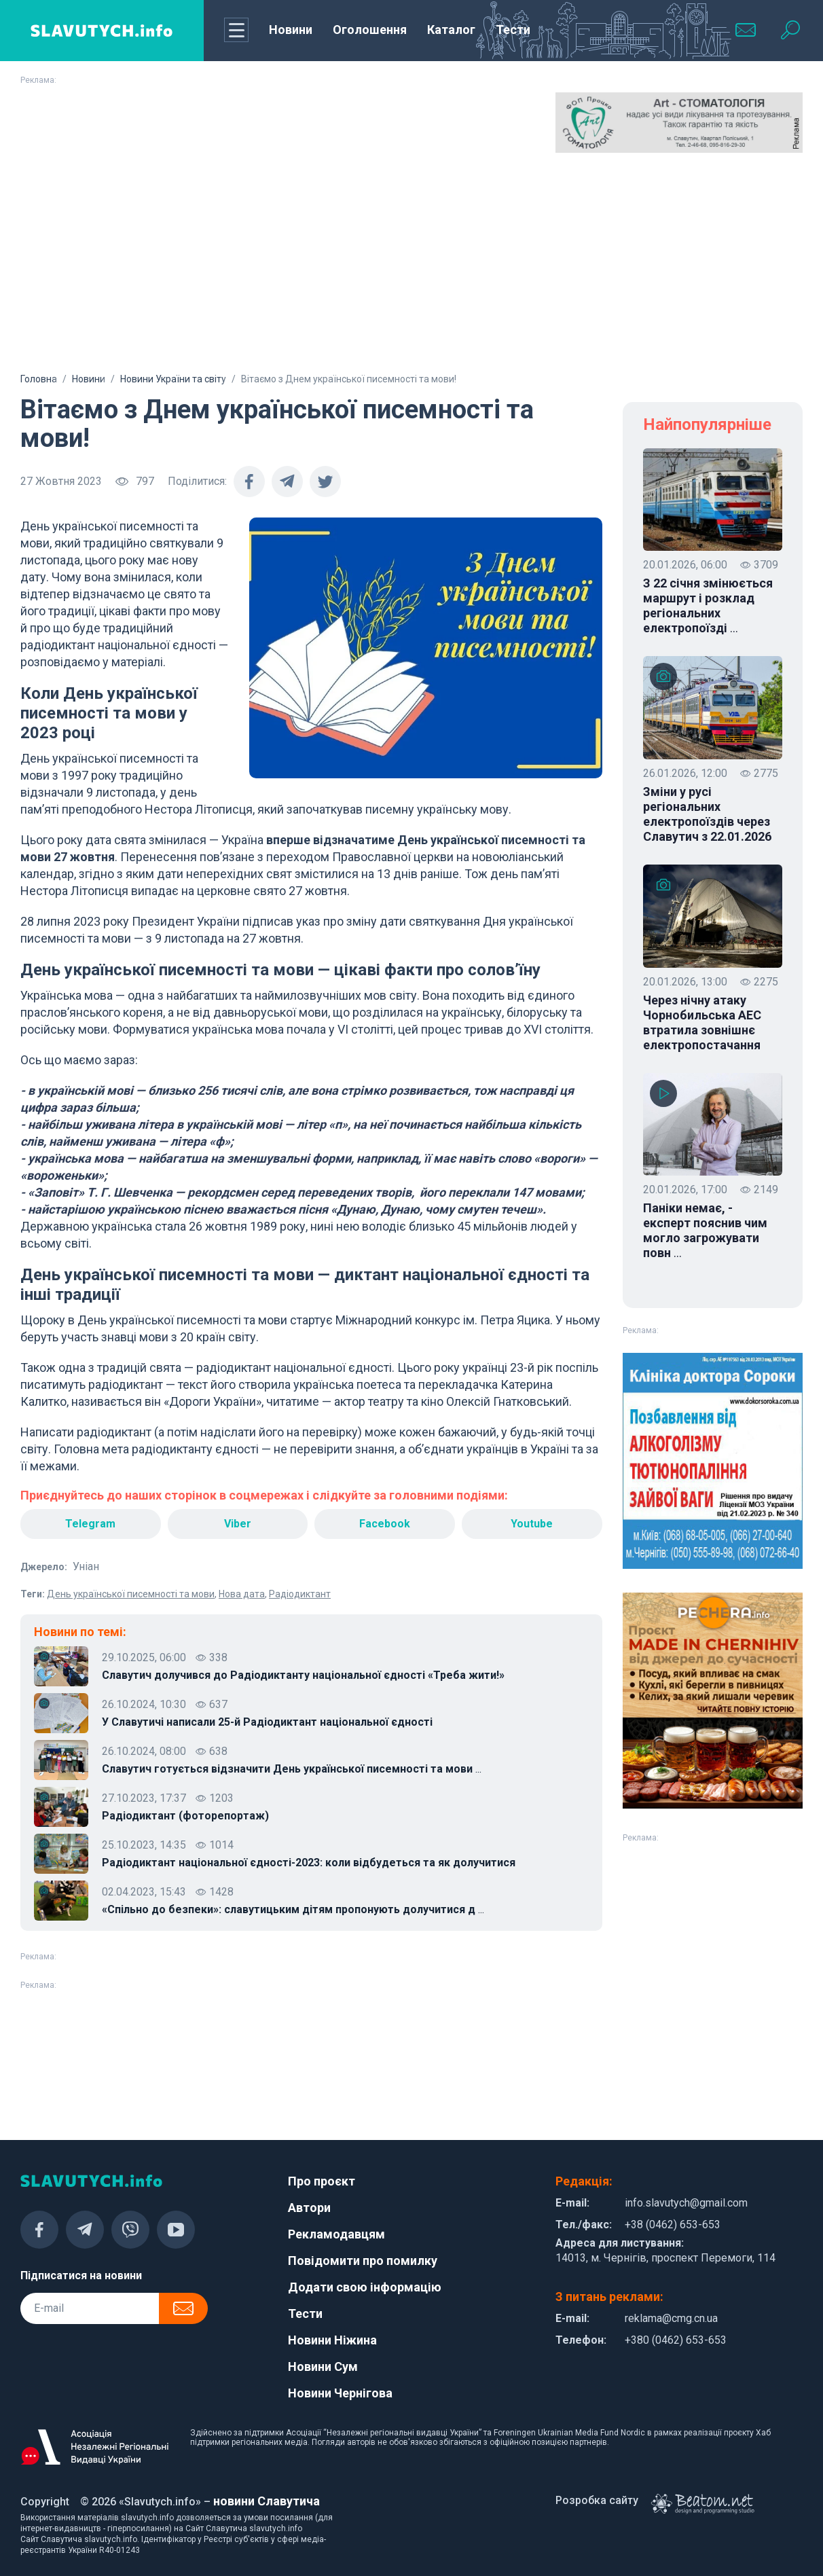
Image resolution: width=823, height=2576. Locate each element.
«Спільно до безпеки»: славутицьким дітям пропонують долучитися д (293, 1910)
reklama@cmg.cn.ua (671, 2318)
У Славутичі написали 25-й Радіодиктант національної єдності (267, 1722)
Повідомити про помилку (362, 2260)
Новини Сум (323, 2366)
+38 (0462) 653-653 (672, 2224)
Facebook (384, 1523)
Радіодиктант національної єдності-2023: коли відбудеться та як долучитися (308, 1862)
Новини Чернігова (340, 2393)
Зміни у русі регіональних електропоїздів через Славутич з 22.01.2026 (707, 813)
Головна (38, 379)
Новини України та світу (173, 379)
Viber (237, 1523)
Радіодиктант (300, 1594)
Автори (309, 2207)
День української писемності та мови (131, 1594)
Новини (290, 29)
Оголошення (370, 29)
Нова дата (242, 1594)
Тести (513, 29)
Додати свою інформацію (364, 2287)
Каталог (451, 29)
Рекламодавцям (336, 2234)
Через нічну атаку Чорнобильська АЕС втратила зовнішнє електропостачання (702, 1022)
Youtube (532, 1523)
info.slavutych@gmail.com (686, 2202)
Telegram (90, 1523)
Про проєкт (321, 2181)
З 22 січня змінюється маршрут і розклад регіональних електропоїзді (708, 606)
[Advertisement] (411, 268)
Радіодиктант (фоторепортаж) (185, 1815)
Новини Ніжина (332, 2340)
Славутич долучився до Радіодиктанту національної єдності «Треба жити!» (303, 1675)
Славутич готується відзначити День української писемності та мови (291, 1769)
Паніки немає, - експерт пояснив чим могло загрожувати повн (705, 1230)
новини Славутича (266, 2501)
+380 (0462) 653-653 (676, 2340)
